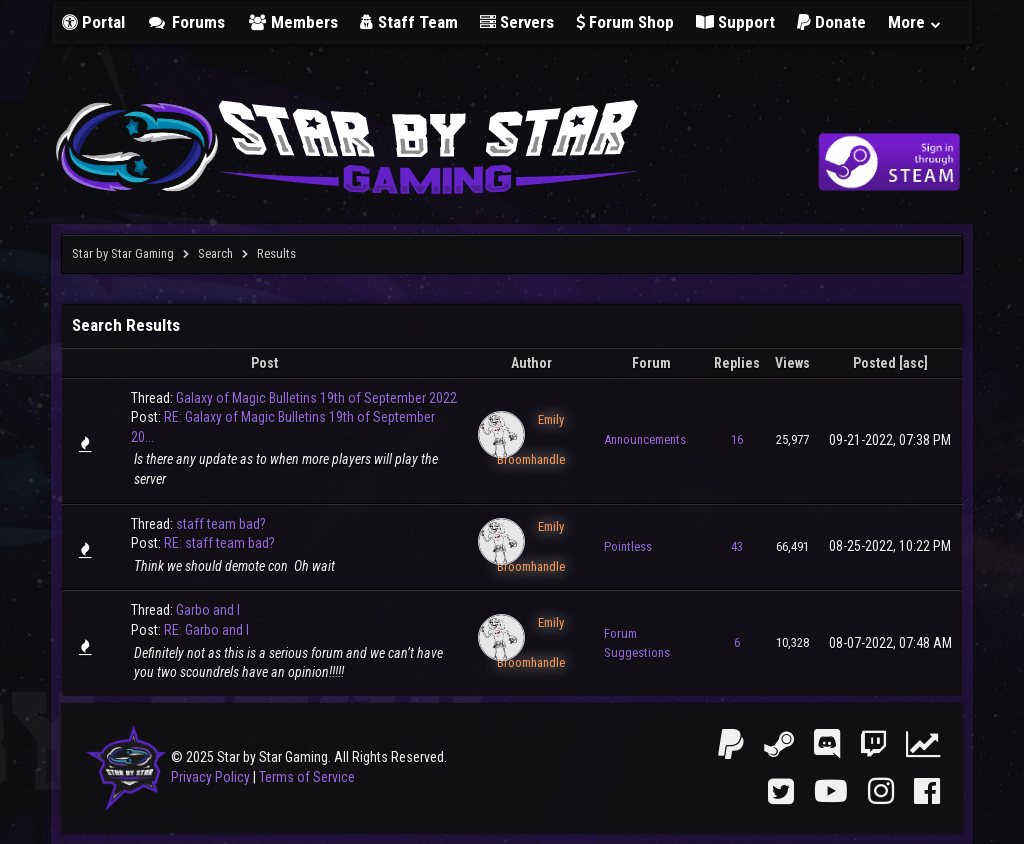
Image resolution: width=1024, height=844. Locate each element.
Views (792, 363)
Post (264, 363)
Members (293, 22)
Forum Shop (625, 22)
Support (735, 22)
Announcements (645, 439)
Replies (737, 363)
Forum (651, 363)
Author (531, 363)
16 (737, 439)
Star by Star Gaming (123, 253)
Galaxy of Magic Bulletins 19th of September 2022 (316, 398)
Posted (874, 363)
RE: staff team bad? (219, 543)
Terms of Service (307, 777)
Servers (517, 22)
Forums (186, 22)
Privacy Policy (210, 777)
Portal (93, 22)
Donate (831, 22)
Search (215, 253)
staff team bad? (221, 524)
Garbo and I (208, 610)
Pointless (628, 546)
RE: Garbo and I (206, 630)
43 (737, 546)
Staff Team (409, 22)
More (915, 22)
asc (913, 363)
